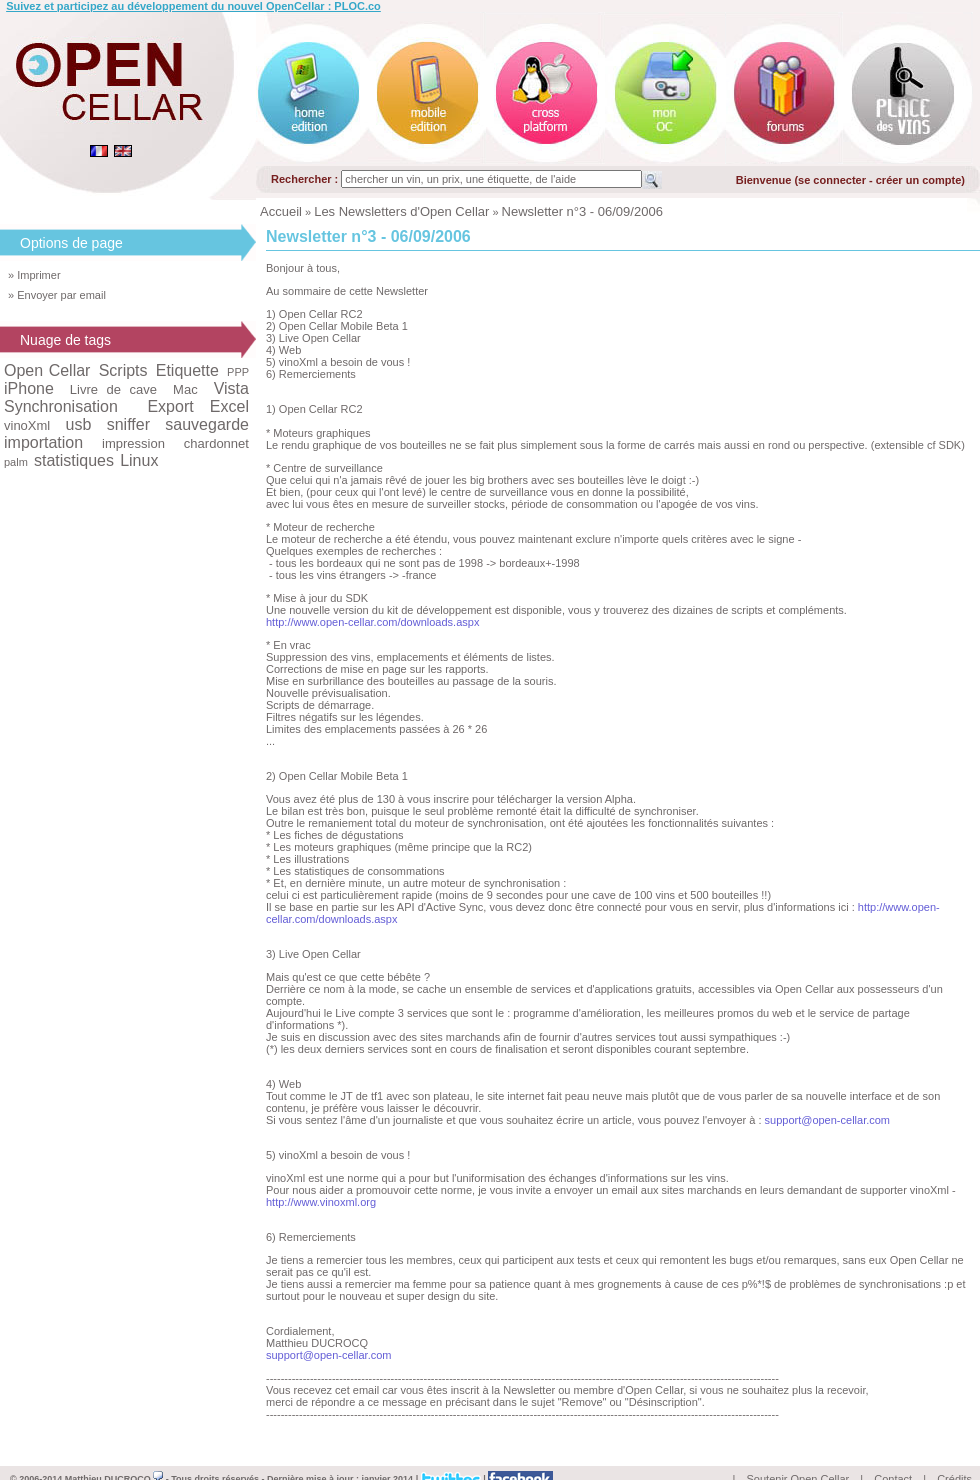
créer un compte (919, 180)
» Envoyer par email (57, 295)
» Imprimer (34, 275)
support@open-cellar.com (828, 1120)
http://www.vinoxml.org (321, 1202)
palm (16, 462)
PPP (238, 372)
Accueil (281, 211)
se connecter (832, 180)
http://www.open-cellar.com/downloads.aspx (372, 622)
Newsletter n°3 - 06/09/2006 (582, 211)
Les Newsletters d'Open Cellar (401, 211)
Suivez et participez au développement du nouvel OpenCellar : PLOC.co (193, 6)
